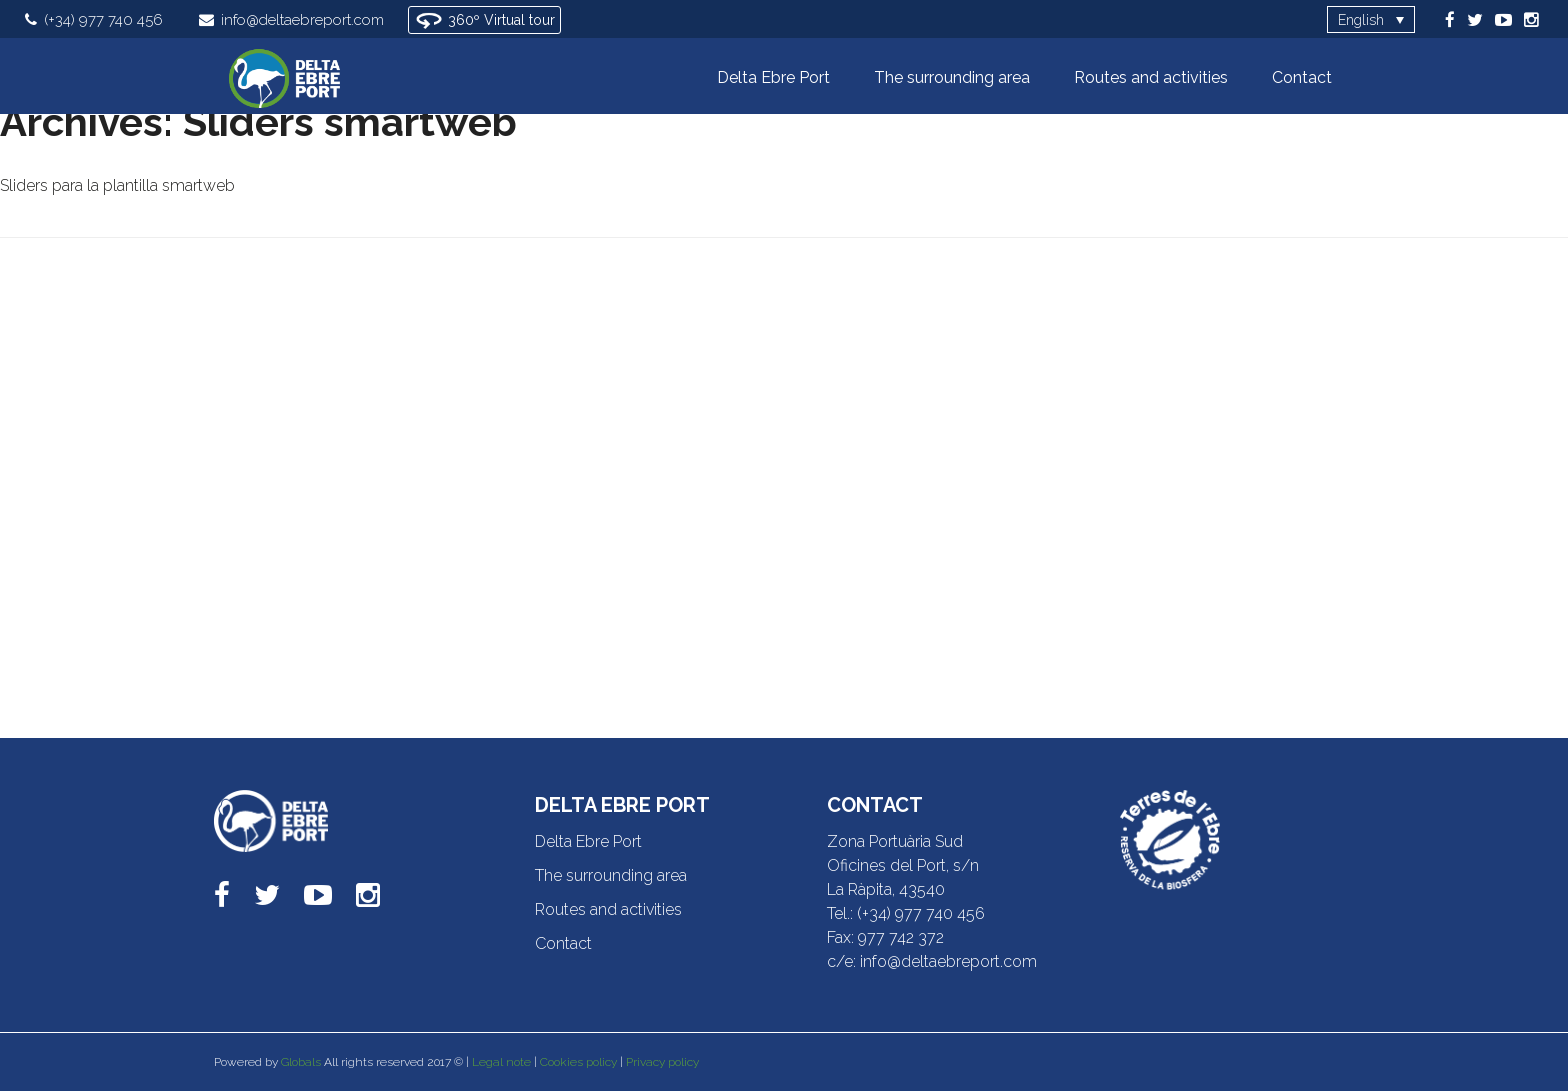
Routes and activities (608, 909)
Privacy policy (662, 1062)
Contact (563, 943)
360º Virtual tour (484, 20)
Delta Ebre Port (588, 841)
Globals (301, 1062)
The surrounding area (611, 875)
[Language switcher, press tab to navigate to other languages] (1371, 19)
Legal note (501, 1062)
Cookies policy (578, 1062)
